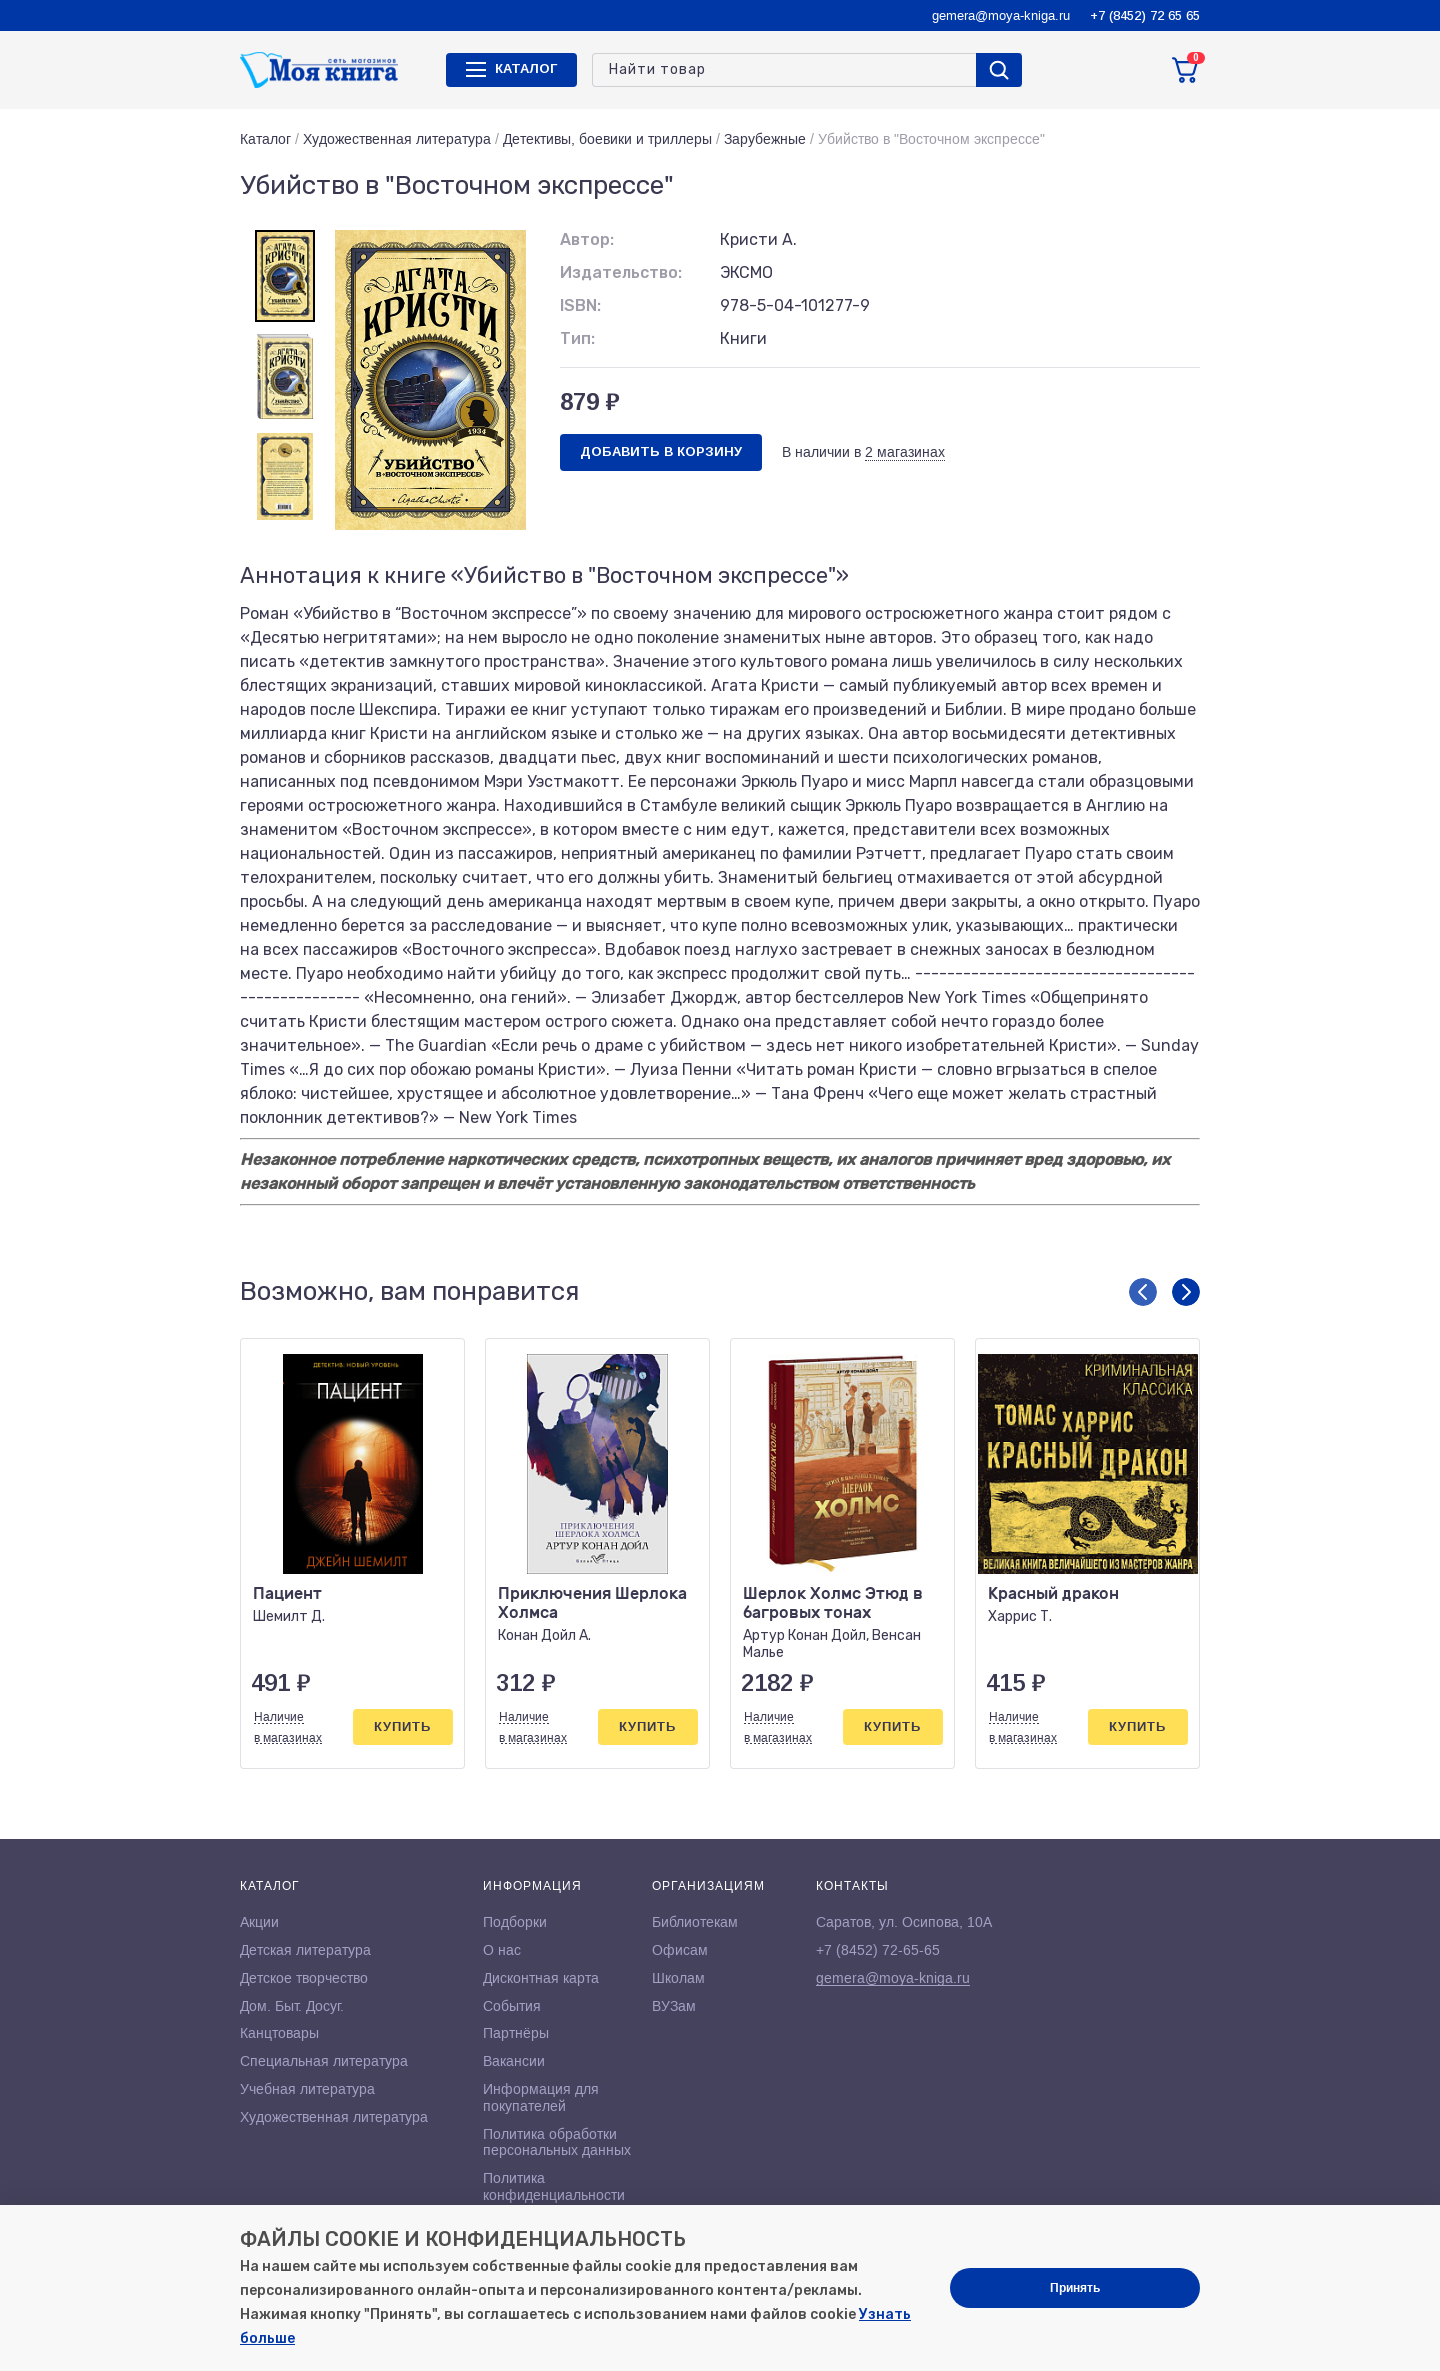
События (512, 2006)
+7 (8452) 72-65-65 (878, 1950)
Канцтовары (279, 2033)
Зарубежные (765, 139)
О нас (502, 1950)
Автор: (587, 239)
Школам (678, 1978)
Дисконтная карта (541, 1978)
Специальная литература (324, 2061)
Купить (402, 1726)
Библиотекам (695, 1922)
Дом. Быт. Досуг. (292, 2006)
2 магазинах (905, 452)
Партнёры (516, 2033)
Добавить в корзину (661, 451)
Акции (259, 1922)
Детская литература (305, 1950)
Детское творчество (304, 1978)
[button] (1143, 1292)
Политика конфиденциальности (554, 2186)
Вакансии (514, 2061)
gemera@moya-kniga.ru (1001, 15)
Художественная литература (397, 139)
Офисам (680, 1950)
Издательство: (621, 272)
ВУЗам (674, 2006)
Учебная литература (307, 2089)
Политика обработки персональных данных (557, 2142)
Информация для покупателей (541, 2097)
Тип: (577, 338)
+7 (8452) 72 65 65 (1145, 15)
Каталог (265, 139)
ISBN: (580, 305)
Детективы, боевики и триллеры (607, 139)
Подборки (515, 1922)
